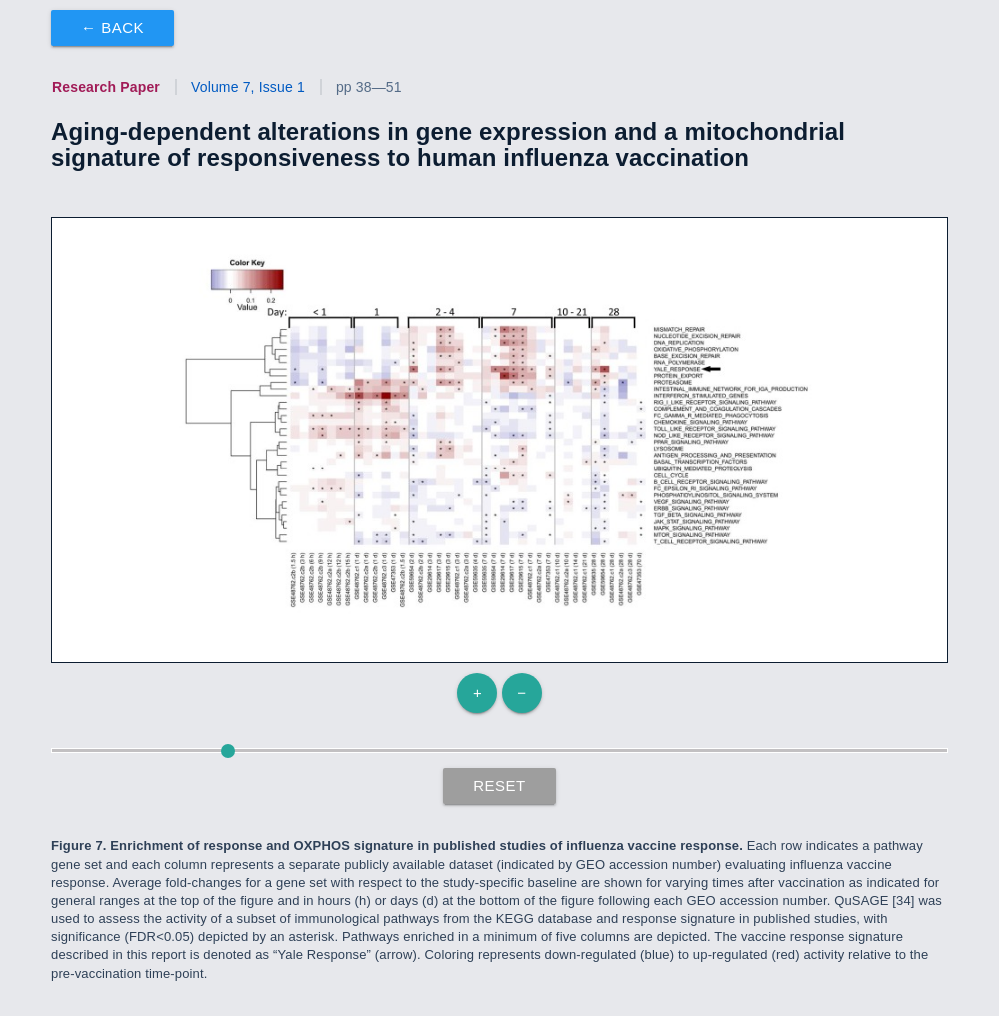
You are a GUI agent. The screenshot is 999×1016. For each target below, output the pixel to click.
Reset (499, 785)
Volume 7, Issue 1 (248, 87)
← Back (112, 27)
